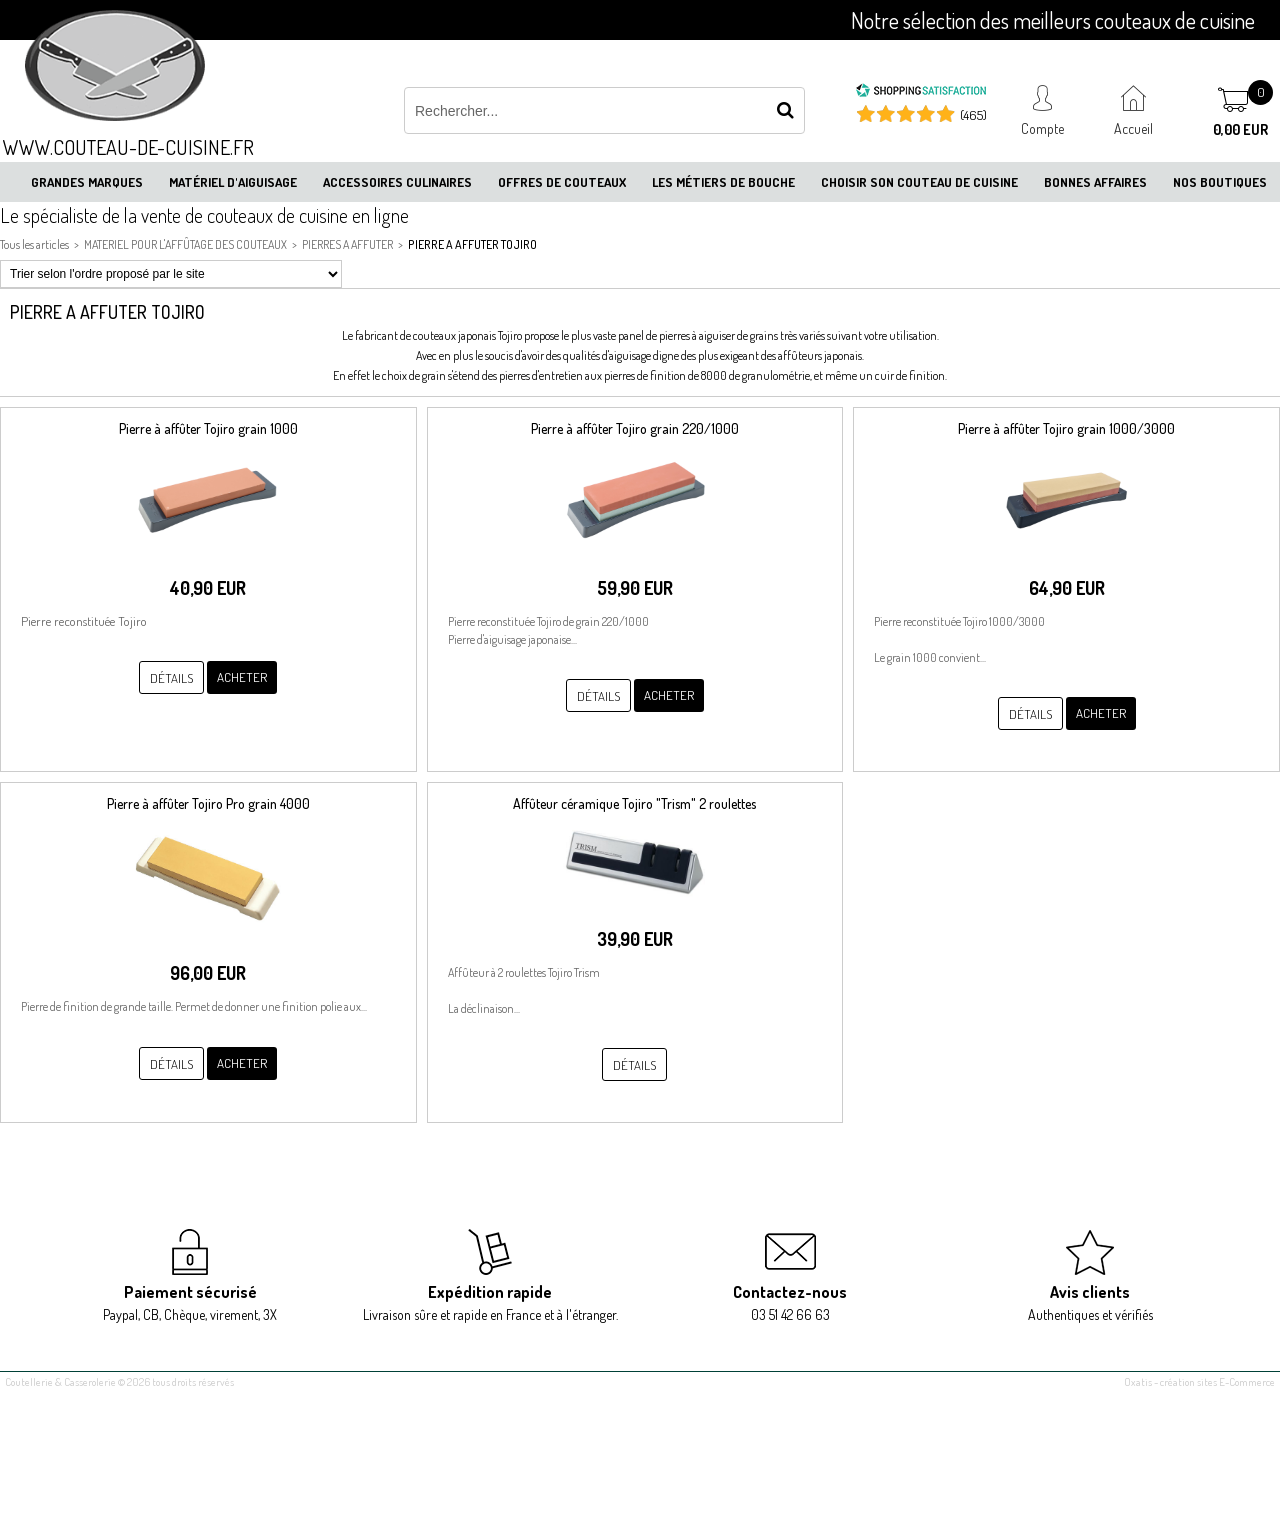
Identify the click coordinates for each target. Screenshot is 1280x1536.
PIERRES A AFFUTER (347, 244)
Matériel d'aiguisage (233, 182)
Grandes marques (87, 182)
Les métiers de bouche (723, 182)
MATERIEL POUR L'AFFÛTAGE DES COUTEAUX (185, 244)
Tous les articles (34, 244)
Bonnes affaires (1095, 182)
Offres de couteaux (562, 182)
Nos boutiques (1220, 182)
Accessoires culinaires (397, 182)
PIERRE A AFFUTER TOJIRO (472, 244)
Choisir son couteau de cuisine (919, 182)
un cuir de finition (902, 375)
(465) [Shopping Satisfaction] (973, 115)
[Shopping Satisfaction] (921, 93)
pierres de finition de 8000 (665, 375)
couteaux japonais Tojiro (466, 335)
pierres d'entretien (541, 375)
